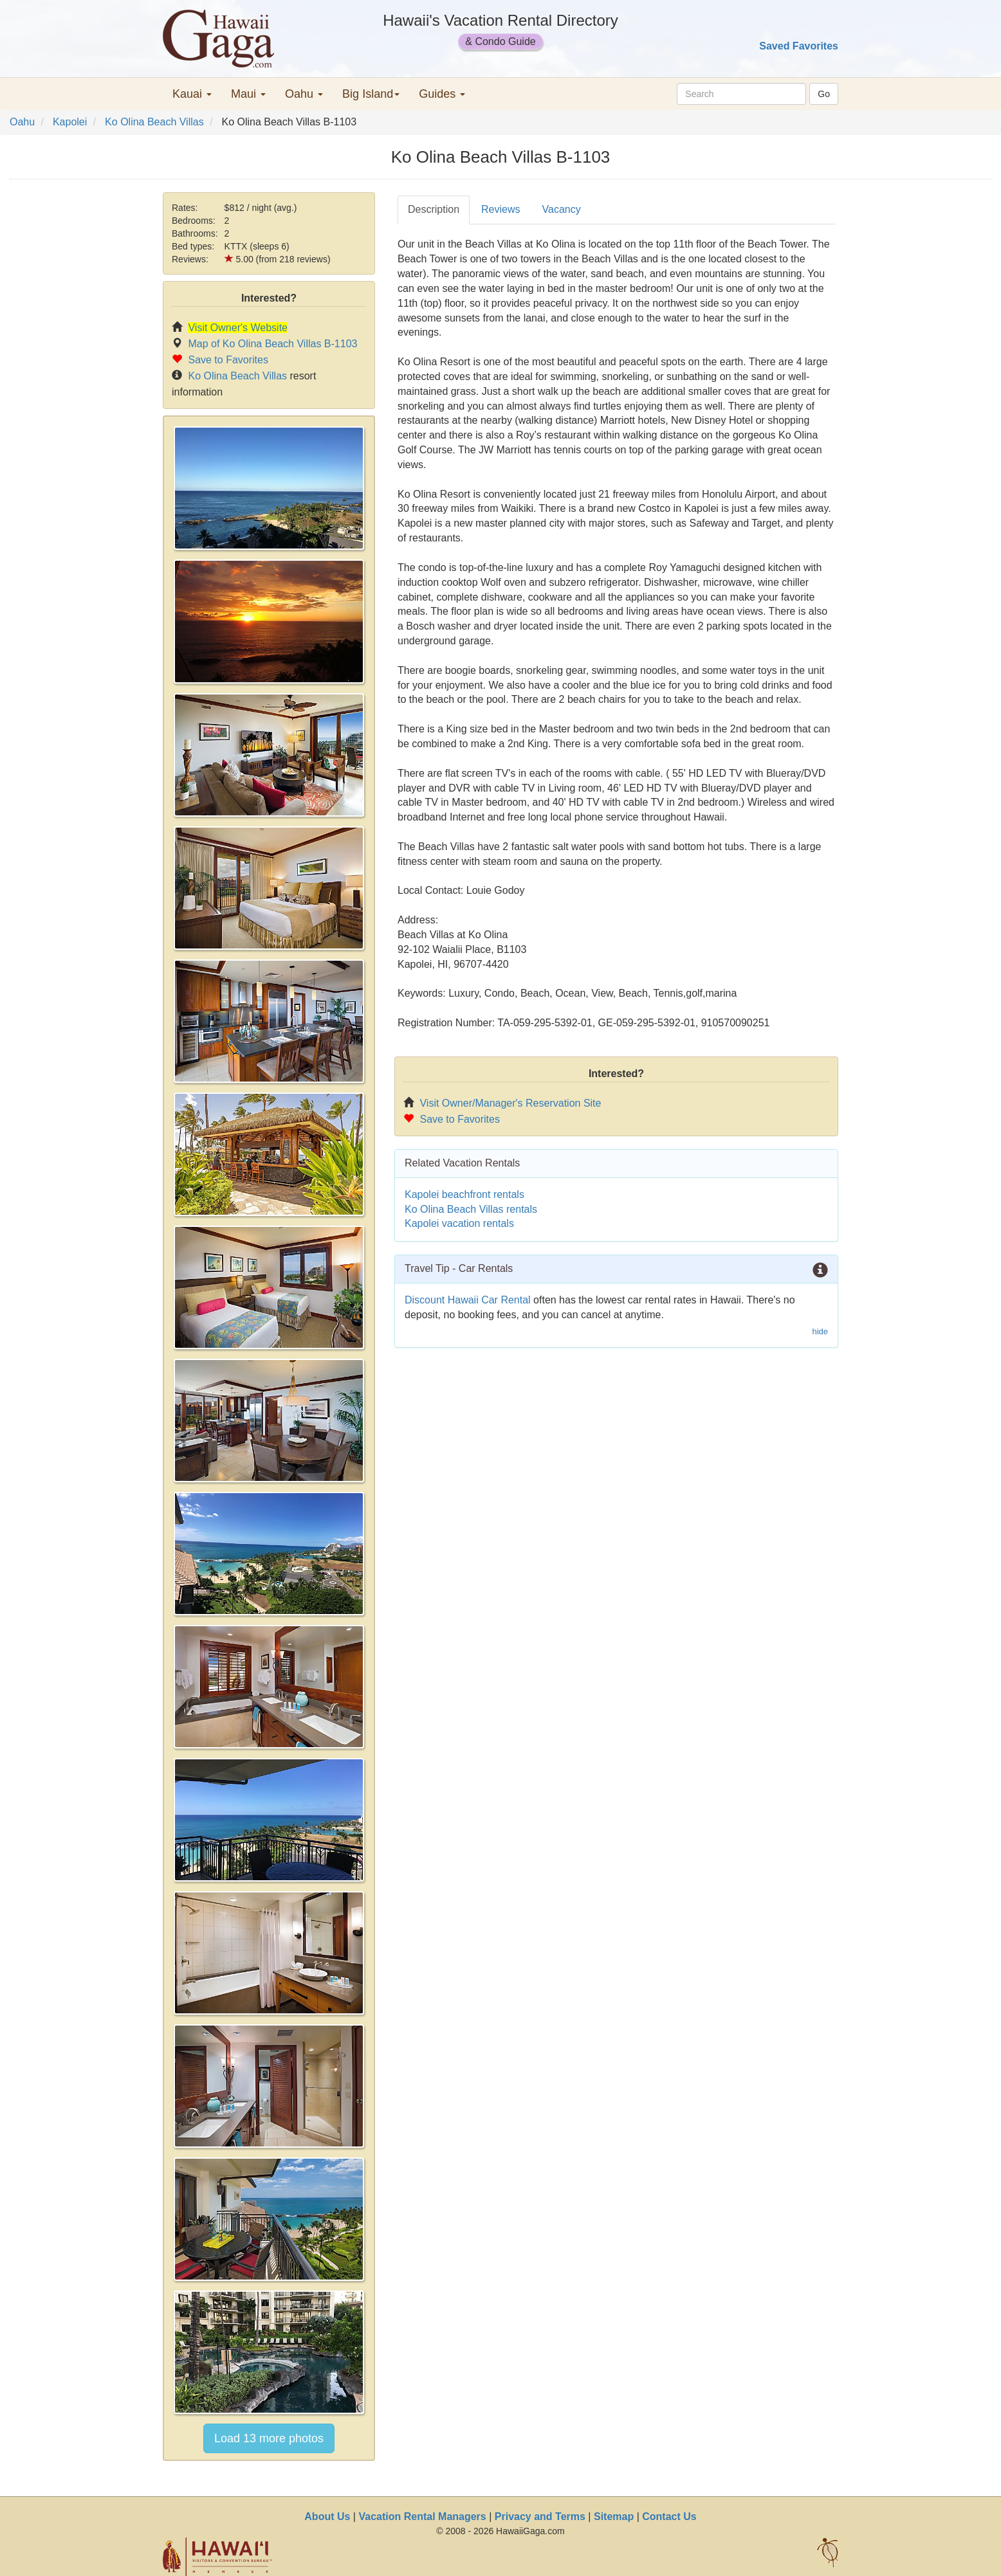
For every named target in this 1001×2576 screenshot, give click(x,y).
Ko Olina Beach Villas (154, 121)
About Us (327, 2516)
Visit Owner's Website (238, 327)
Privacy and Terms (540, 2516)
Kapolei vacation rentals (459, 1223)
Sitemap (614, 2516)
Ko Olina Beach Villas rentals (471, 1209)
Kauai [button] (192, 93)
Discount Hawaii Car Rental (468, 1299)
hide (820, 1331)
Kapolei (70, 121)
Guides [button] (442, 93)
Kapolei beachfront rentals (464, 1194)
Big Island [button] (370, 93)
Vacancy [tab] (561, 209)
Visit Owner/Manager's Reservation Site (510, 1103)
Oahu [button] (304, 93)
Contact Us (669, 2516)
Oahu (22, 121)
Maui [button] (248, 93)
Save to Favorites (228, 359)
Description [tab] (433, 209)
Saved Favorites (798, 46)
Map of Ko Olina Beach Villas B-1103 (272, 343)
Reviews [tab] (500, 209)
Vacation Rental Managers (422, 2516)
